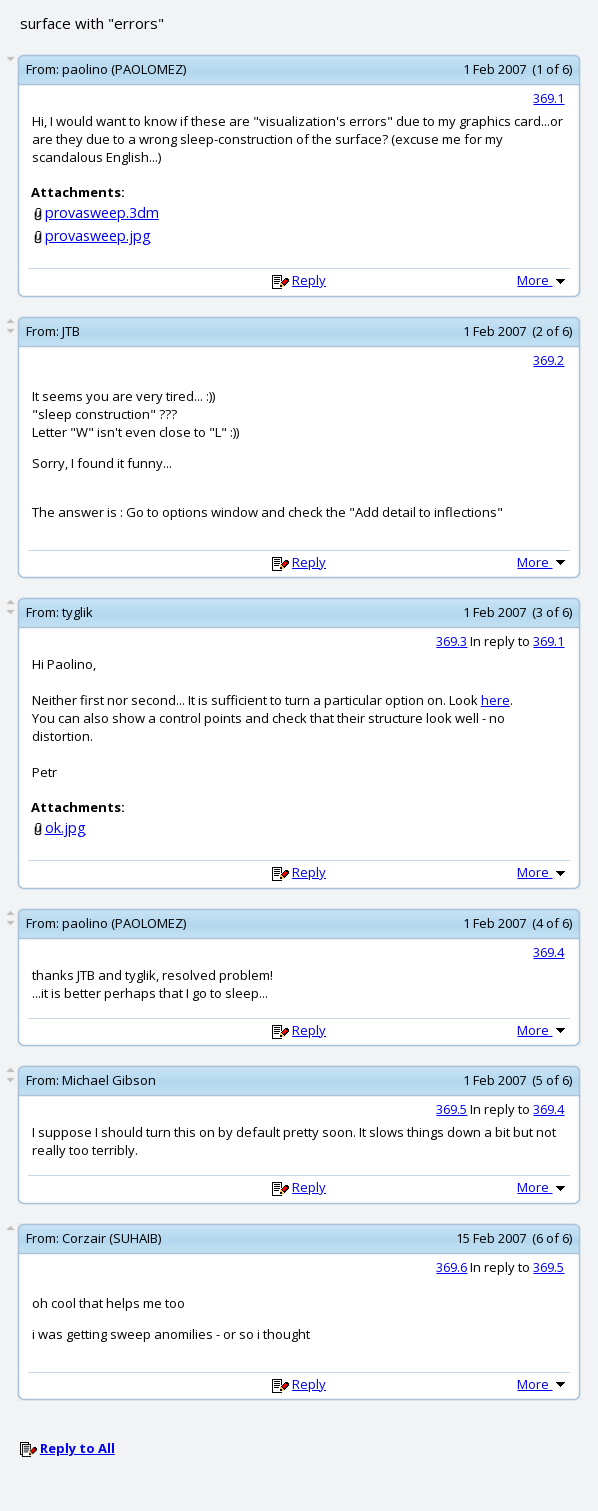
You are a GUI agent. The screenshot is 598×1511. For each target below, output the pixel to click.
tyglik (77, 612)
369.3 (451, 641)
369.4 (548, 952)
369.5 (451, 1109)
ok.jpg (65, 827)
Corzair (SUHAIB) (111, 1238)
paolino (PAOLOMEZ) (124, 69)
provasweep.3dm (102, 212)
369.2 (548, 360)
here (495, 700)
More (543, 280)
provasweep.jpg (98, 235)
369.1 (548, 98)
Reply (309, 280)
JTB (71, 331)
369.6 (451, 1267)
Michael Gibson (109, 1080)
